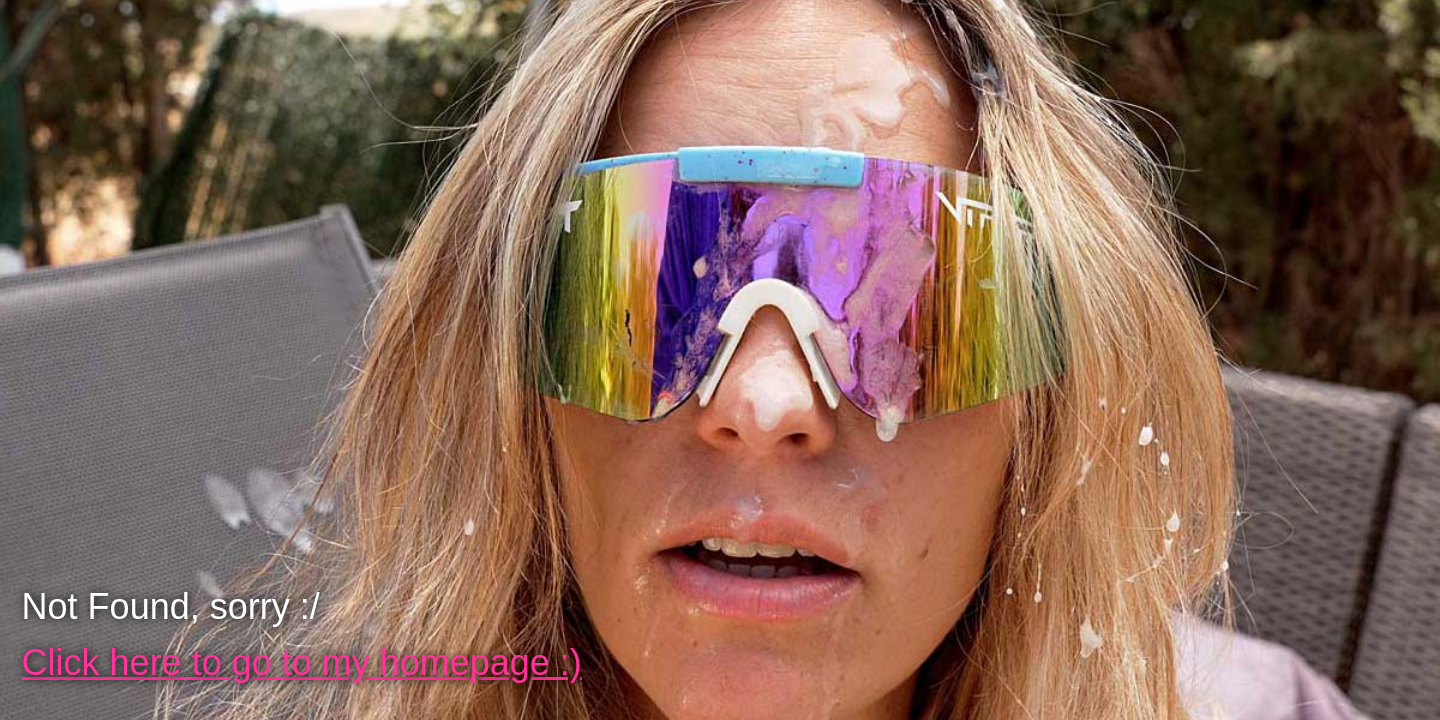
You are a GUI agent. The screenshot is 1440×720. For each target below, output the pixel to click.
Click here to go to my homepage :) (302, 662)
